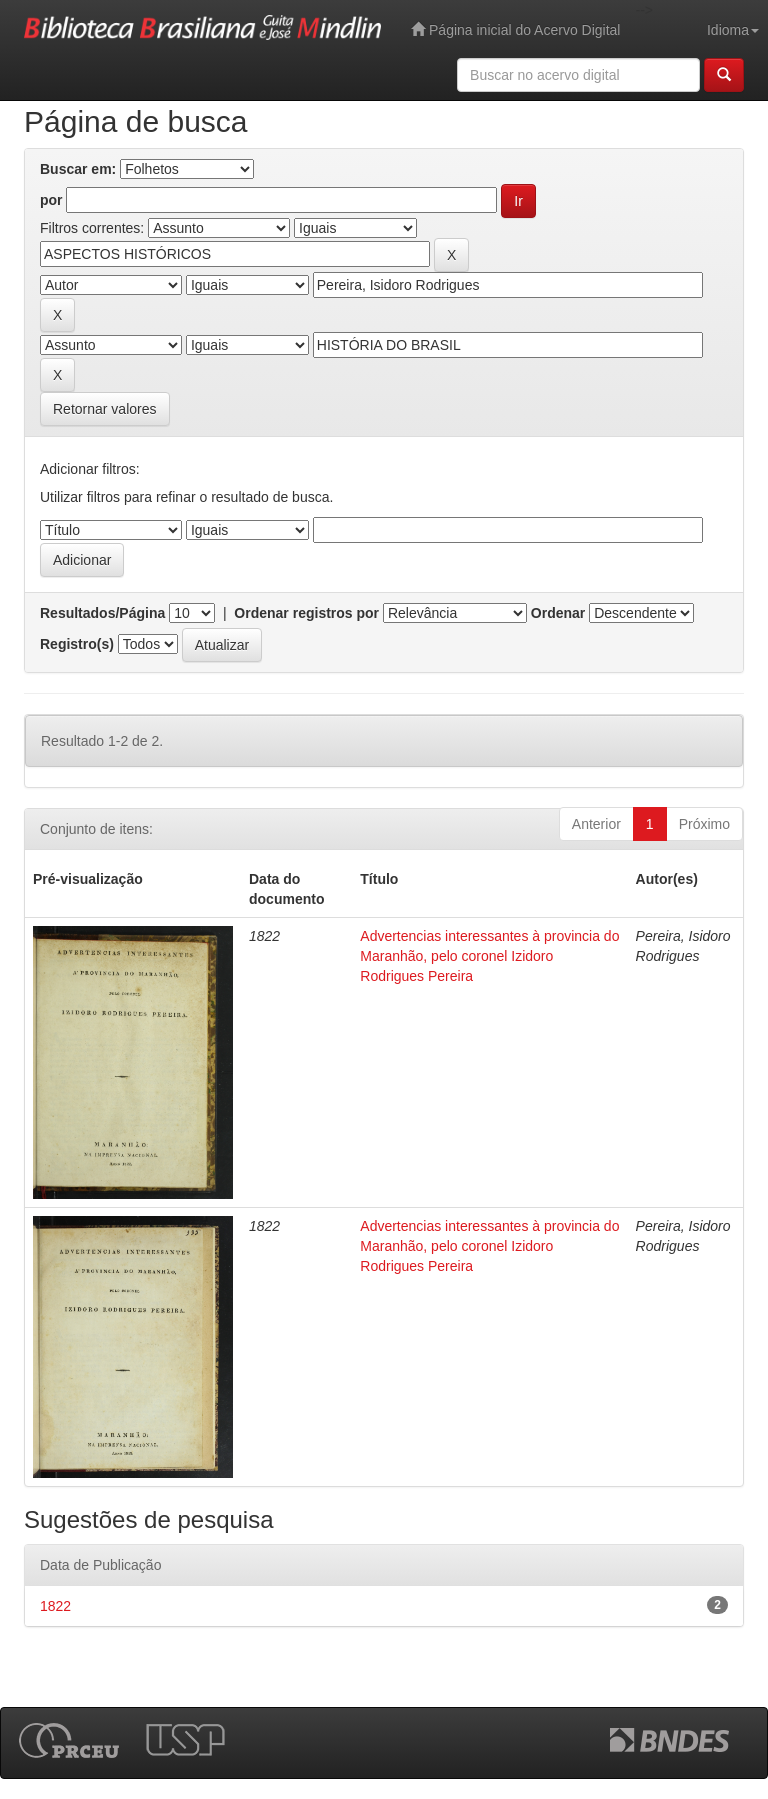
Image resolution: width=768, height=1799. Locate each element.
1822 (55, 1606)
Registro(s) (77, 644)
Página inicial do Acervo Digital (515, 29)
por (51, 200)
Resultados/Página (102, 613)
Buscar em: (78, 169)
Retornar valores (105, 409)
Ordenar (558, 613)
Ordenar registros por (306, 613)
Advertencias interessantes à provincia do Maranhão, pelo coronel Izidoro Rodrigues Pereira (489, 956)
